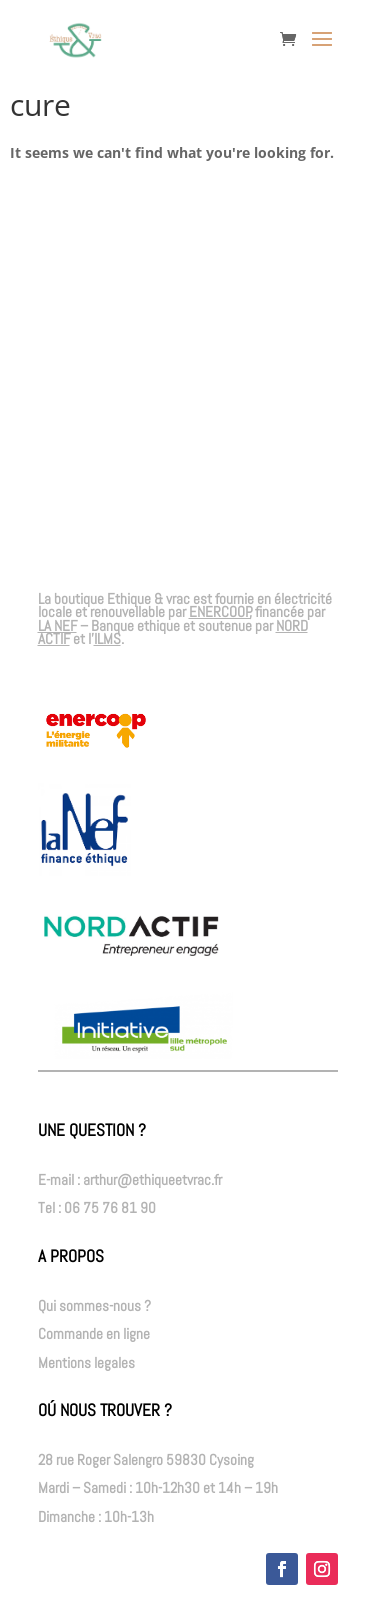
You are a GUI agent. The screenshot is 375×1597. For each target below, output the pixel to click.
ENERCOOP (220, 611)
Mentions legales (86, 1362)
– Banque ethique (109, 625)
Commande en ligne (94, 1333)
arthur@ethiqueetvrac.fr (152, 1179)
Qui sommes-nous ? (94, 1305)
